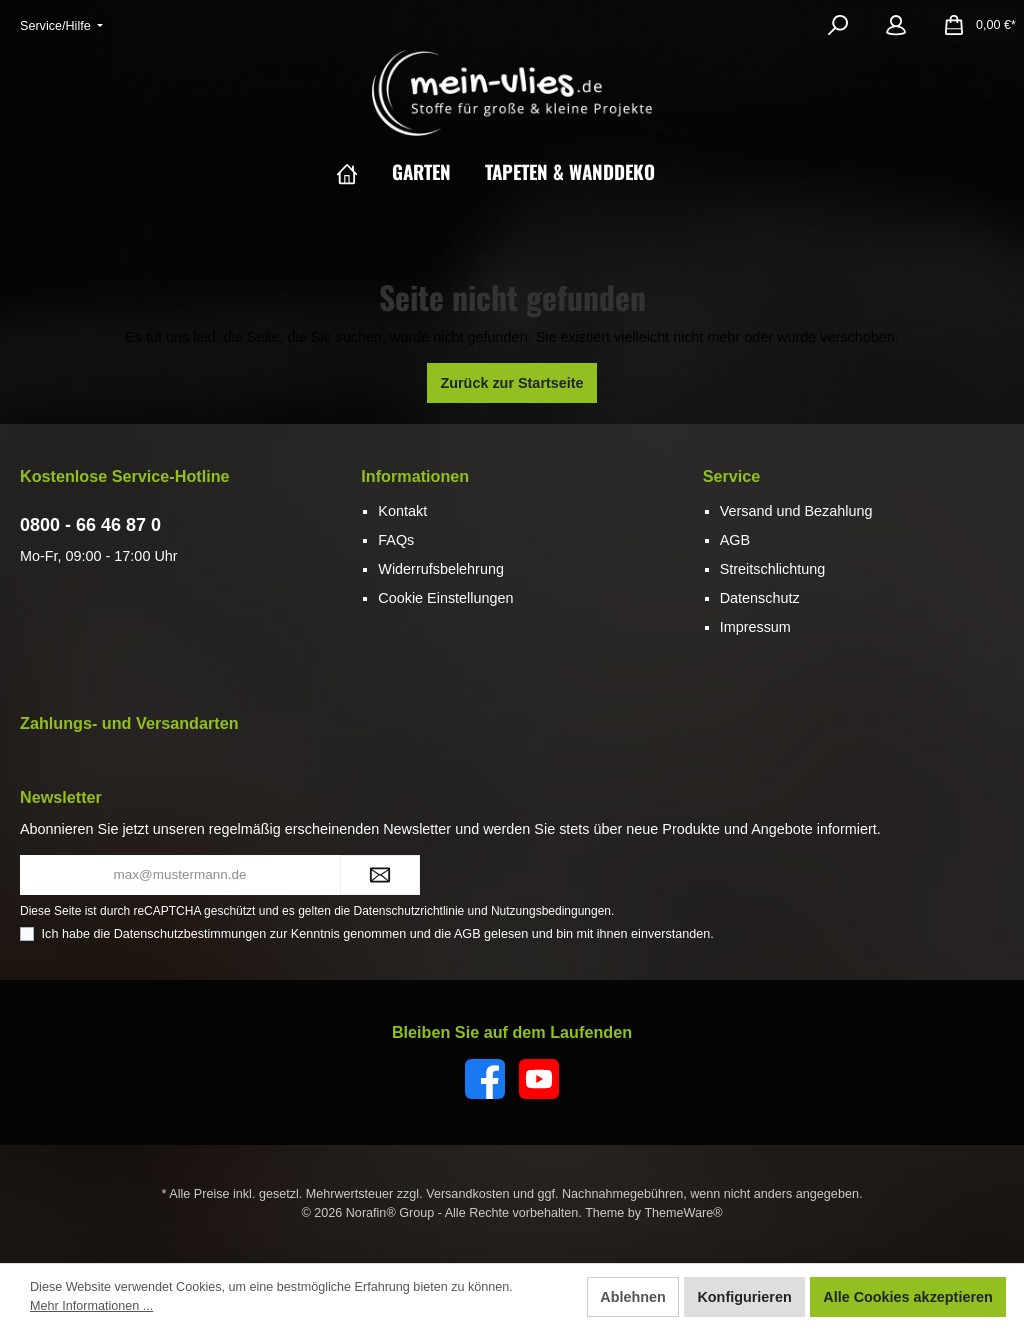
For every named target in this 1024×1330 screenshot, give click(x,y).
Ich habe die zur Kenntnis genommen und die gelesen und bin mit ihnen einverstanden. (378, 934)
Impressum (755, 627)
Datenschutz (760, 598)
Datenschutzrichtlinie (409, 911)
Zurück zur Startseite (511, 383)
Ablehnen (633, 1297)
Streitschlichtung (773, 569)
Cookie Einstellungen (445, 598)
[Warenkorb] (973, 25)
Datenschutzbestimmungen (190, 934)
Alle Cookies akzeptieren (908, 1297)
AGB (735, 540)
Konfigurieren (744, 1297)
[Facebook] (485, 1079)
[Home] (364, 171)
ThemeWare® (683, 1213)
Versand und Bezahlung (796, 511)
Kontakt (402, 511)
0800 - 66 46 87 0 (90, 525)
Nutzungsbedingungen (551, 911)
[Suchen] (838, 25)
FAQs (396, 540)
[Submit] (380, 875)
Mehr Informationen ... (91, 1306)
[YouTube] (539, 1079)
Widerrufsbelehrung (441, 569)
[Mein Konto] (896, 25)
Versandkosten (467, 1194)
